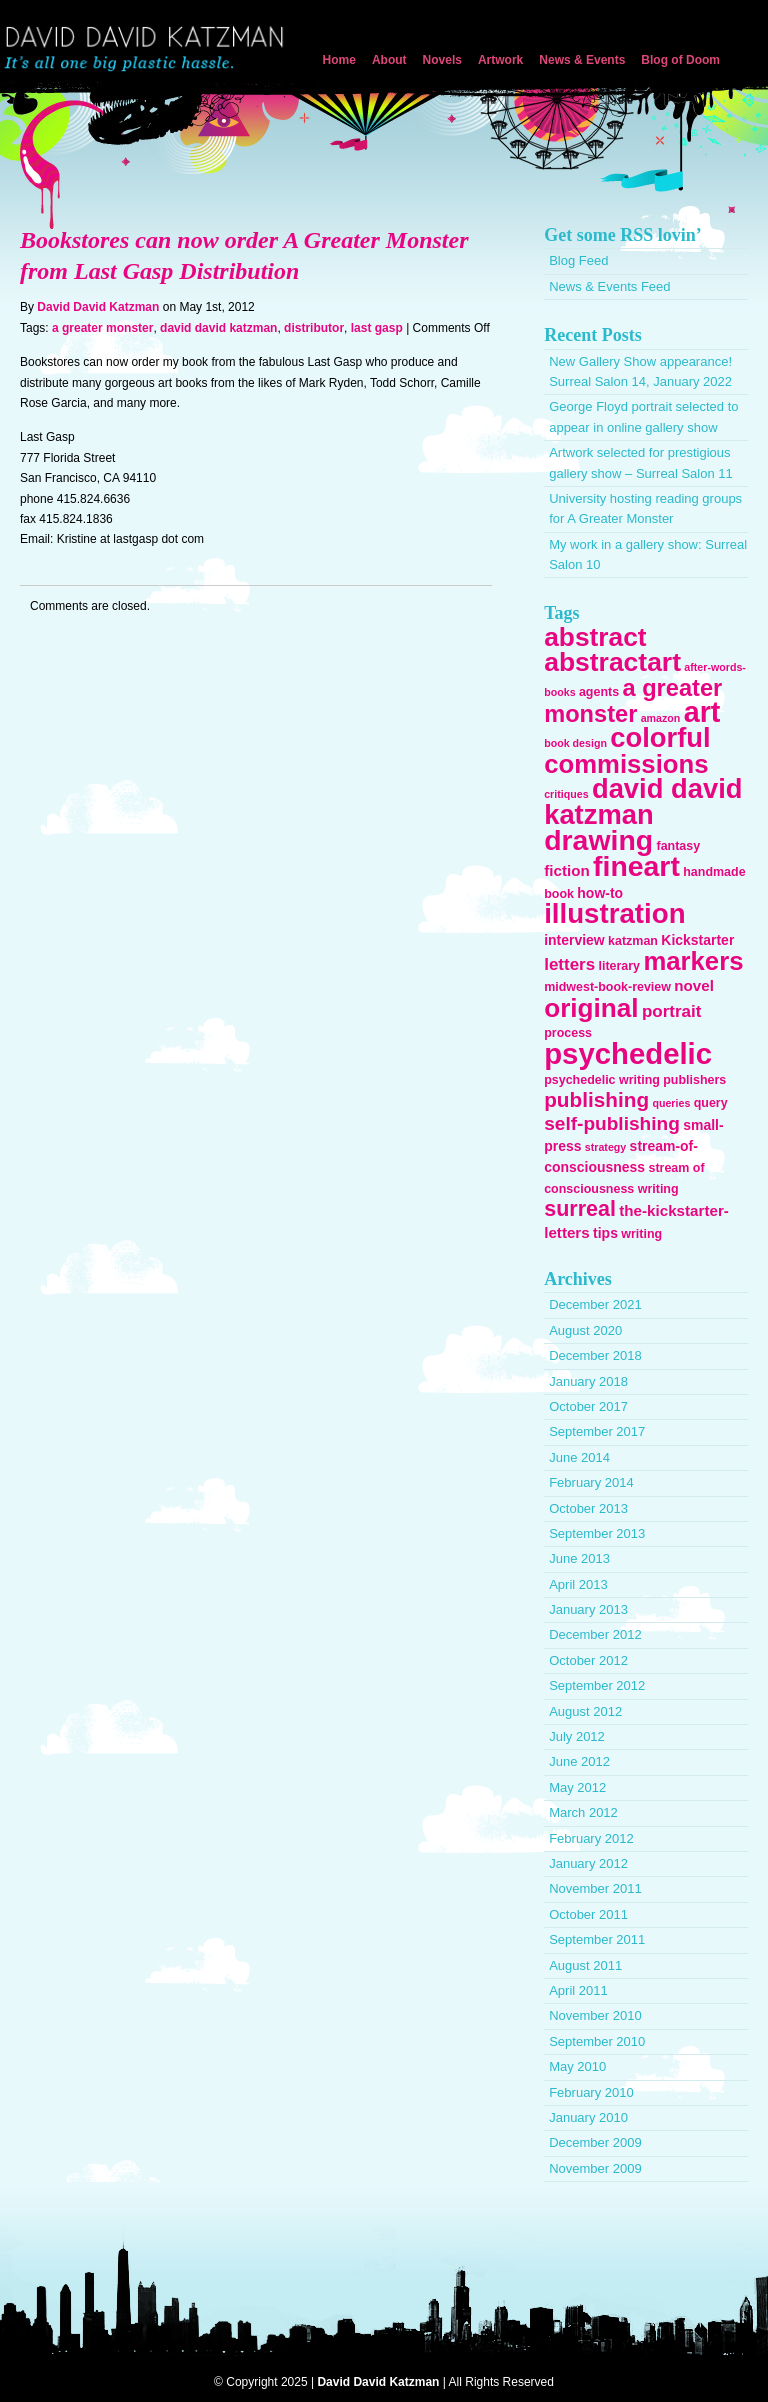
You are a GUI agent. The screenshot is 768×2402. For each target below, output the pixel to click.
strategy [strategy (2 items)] (605, 1147)
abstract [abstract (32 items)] (595, 637)
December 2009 (595, 2142)
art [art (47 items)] (702, 712)
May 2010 (577, 2066)
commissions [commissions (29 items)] (626, 764)
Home (339, 60)
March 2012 (583, 1812)
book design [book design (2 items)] (575, 743)
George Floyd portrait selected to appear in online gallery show (643, 416)
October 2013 (588, 1508)
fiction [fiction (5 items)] (567, 870)
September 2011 (597, 1939)
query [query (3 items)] (711, 1103)
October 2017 (588, 1406)
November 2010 (595, 2015)
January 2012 (588, 1863)
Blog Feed (578, 260)
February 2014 (591, 1482)
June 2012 (579, 1761)
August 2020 (585, 1330)
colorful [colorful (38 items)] (660, 737)
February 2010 (591, 2092)
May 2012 (577, 1787)
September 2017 (597, 1431)
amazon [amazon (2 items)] (661, 718)
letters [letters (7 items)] (569, 964)
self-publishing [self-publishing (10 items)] (612, 1123)
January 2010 (588, 2117)
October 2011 (588, 1914)
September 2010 (597, 2041)
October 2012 (588, 1660)
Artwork (500, 60)
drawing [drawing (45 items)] (598, 840)
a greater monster (102, 328)
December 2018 (595, 1355)
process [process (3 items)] (568, 1033)
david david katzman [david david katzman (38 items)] (643, 801)
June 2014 (579, 1457)
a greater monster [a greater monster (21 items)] (633, 701)
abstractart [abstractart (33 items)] (612, 662)
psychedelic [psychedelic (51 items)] (628, 1053)
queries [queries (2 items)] (671, 1103)
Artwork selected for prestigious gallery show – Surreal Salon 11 (641, 462)
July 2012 (577, 1736)
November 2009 (595, 2168)
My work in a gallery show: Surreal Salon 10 (648, 554)
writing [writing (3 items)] (641, 1234)
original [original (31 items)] (591, 1008)
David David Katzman (148, 50)
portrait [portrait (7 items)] (671, 1011)
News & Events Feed (609, 286)
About (389, 60)
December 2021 (595, 1304)
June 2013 (579, 1558)
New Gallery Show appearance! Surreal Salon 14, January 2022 (640, 371)
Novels (442, 60)
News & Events (582, 60)
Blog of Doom (680, 60)
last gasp (377, 328)
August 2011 (585, 1965)
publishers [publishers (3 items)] (694, 1080)
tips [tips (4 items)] (605, 1233)
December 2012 (595, 1634)
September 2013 (597, 1533)
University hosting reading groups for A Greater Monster (645, 508)
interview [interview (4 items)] (574, 940)
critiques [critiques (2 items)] (566, 794)
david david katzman (218, 328)
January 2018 (588, 1381)
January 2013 (588, 1609)
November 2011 (595, 1888)
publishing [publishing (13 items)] (596, 1099)
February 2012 (591, 1838)
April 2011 (578, 1990)
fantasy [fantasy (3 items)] (678, 846)
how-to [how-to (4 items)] (600, 893)
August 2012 (585, 1711)
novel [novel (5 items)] (694, 985)
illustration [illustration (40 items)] (614, 913)
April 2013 (578, 1584)
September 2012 (597, 1685)
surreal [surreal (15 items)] (580, 1209)
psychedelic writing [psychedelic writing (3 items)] (602, 1080)
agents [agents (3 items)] (599, 692)
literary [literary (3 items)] (619, 966)
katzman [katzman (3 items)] (633, 941)
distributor (314, 328)
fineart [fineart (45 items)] (636, 866)
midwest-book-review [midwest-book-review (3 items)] (607, 987)
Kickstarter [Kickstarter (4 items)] (697, 940)
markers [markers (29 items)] (693, 961)
